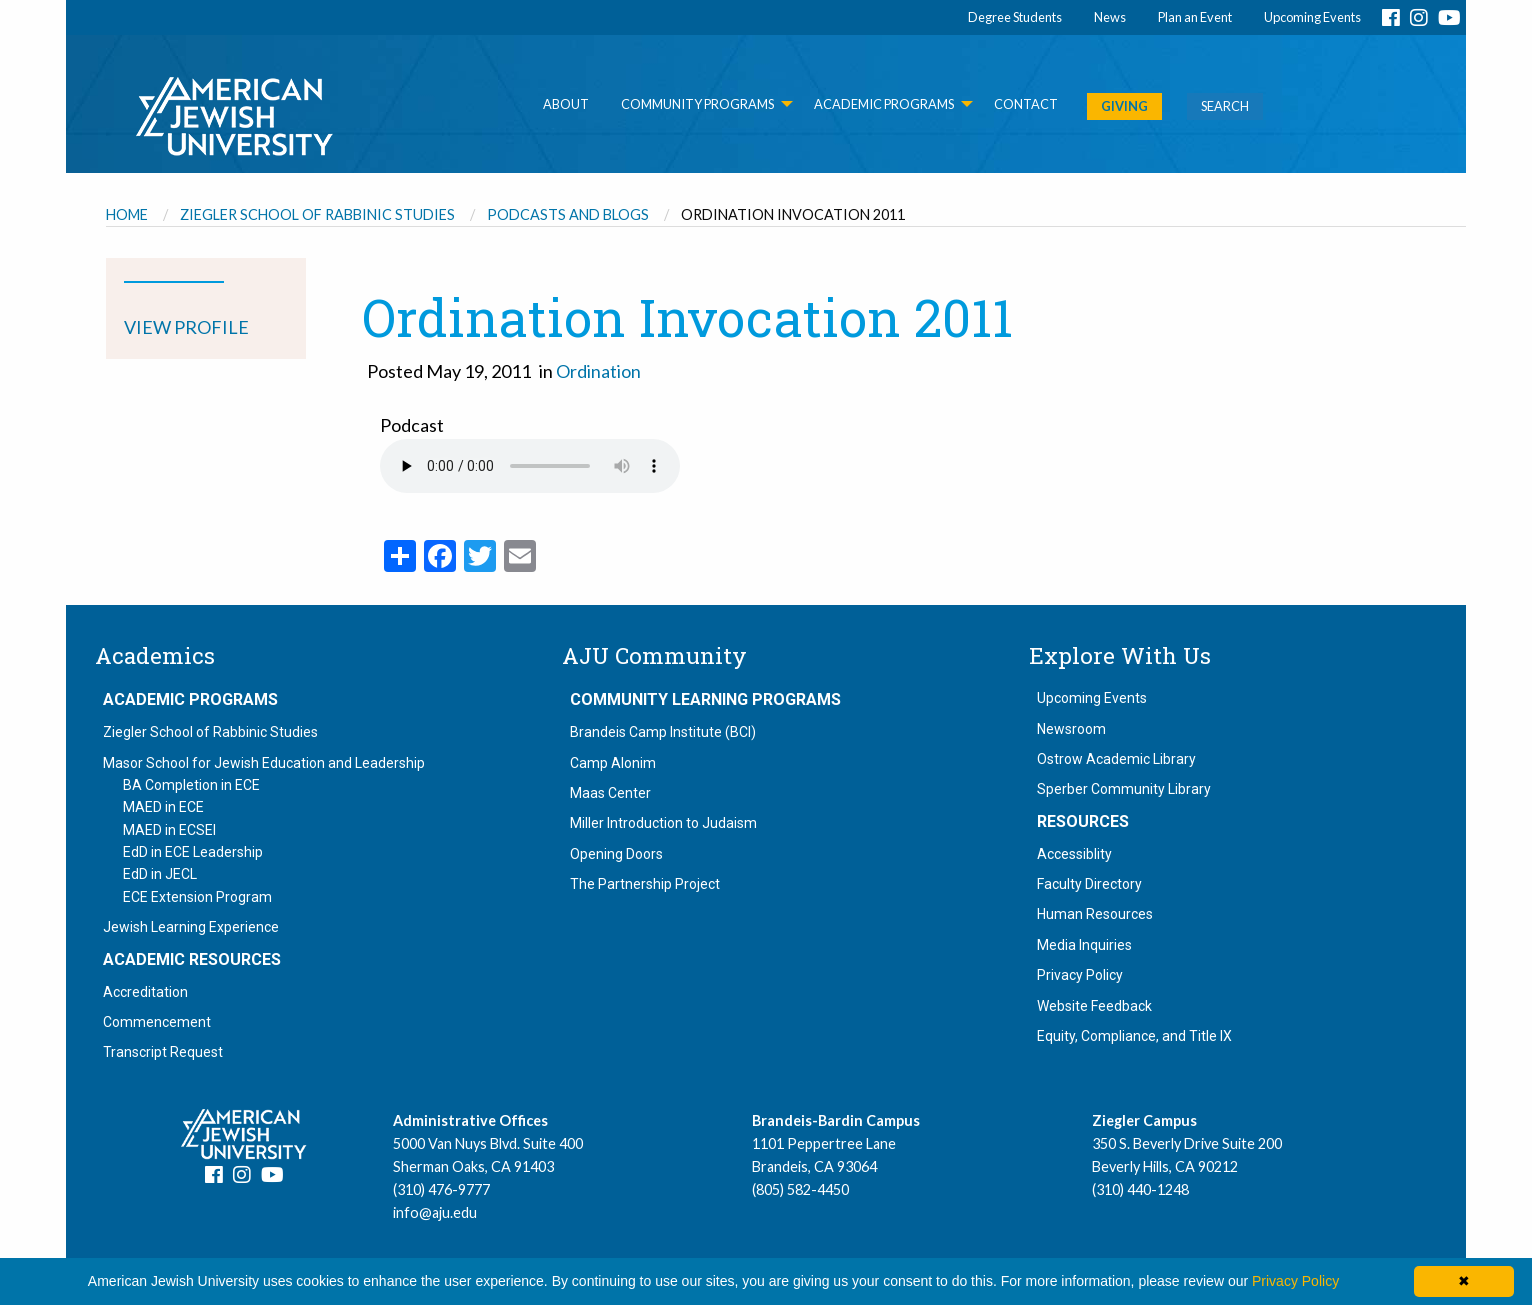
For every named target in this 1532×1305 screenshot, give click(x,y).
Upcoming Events (1312, 17)
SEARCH (1225, 106)
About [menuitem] (566, 104)
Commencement (157, 1022)
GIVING (1124, 106)
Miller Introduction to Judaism (663, 823)
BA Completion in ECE (191, 785)
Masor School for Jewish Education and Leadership (264, 763)
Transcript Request (163, 1052)
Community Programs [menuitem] (697, 104)
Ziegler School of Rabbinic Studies (317, 214)
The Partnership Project (645, 884)
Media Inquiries (1084, 945)
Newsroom (1071, 729)
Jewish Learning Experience (191, 927)
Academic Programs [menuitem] (884, 104)
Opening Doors (616, 854)
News (1110, 17)
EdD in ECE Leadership (193, 852)
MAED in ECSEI (169, 830)
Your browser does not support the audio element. (530, 466)
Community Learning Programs (705, 700)
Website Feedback (1094, 1006)
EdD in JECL (160, 874)
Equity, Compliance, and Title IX (1134, 1036)
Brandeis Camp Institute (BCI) (663, 732)
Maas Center (610, 793)
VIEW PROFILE (186, 327)
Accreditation (145, 992)
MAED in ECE (163, 807)
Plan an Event (1195, 17)
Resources (1083, 822)
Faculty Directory (1089, 884)
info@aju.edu (435, 1212)
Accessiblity (1074, 854)
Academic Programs (190, 700)
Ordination (598, 371)
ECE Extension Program (197, 897)
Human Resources (1095, 914)
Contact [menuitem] (1026, 104)
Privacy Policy (1080, 975)
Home (127, 214)
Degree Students (1015, 17)
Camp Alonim (613, 763)
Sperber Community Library (1124, 789)
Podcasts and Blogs (568, 214)
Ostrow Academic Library (1116, 759)
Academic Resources (192, 960)
